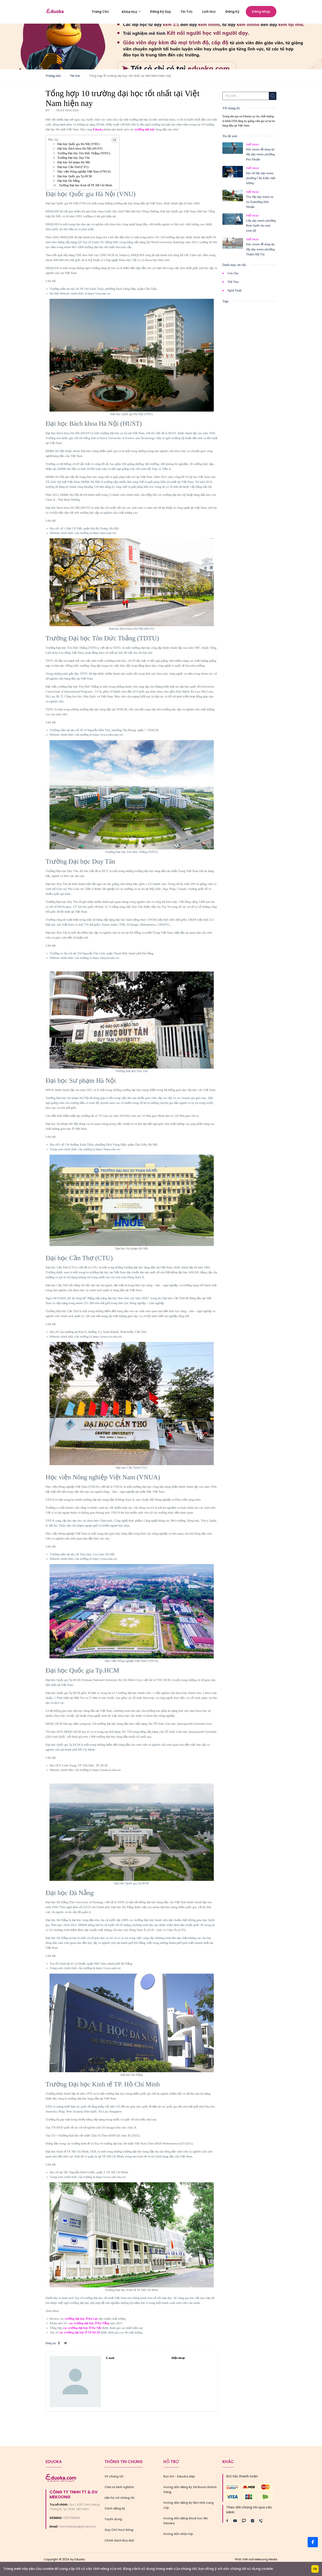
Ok (315, 2569)
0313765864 (71, 2518)
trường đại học (145, 129)
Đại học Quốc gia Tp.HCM (74, 176)
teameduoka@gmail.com (77, 2527)
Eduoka (98, 129)
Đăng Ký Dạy (160, 12)
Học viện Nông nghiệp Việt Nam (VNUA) (84, 172)
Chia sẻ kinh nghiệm (119, 2487)
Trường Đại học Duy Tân (73, 158)
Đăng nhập (261, 12)
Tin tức (75, 76)
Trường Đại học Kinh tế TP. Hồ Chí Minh (85, 186)
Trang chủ (53, 76)
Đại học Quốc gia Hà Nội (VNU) (78, 144)
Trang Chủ (100, 12)
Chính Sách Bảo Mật (119, 2541)
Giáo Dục (233, 273)
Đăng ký (232, 12)
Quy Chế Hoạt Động (119, 2530)
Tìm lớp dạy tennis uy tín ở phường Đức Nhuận (260, 202)
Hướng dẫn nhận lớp (178, 2534)
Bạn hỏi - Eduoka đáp (179, 2477)
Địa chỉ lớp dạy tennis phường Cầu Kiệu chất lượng (260, 178)
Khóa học (131, 12)
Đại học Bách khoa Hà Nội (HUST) (79, 149)
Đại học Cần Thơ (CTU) (73, 167)
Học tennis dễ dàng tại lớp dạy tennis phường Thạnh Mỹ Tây (260, 250)
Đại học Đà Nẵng (68, 181)
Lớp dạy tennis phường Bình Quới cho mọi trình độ (261, 226)
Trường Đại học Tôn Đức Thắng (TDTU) (83, 153)
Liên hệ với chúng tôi (119, 2498)
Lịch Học (209, 12)
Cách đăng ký (115, 2509)
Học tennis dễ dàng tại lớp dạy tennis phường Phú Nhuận (260, 155)
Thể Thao (252, 145)
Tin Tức (187, 12)
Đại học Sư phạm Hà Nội (73, 163)
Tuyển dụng (113, 2519)
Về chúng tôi (114, 2477)
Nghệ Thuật (235, 291)
